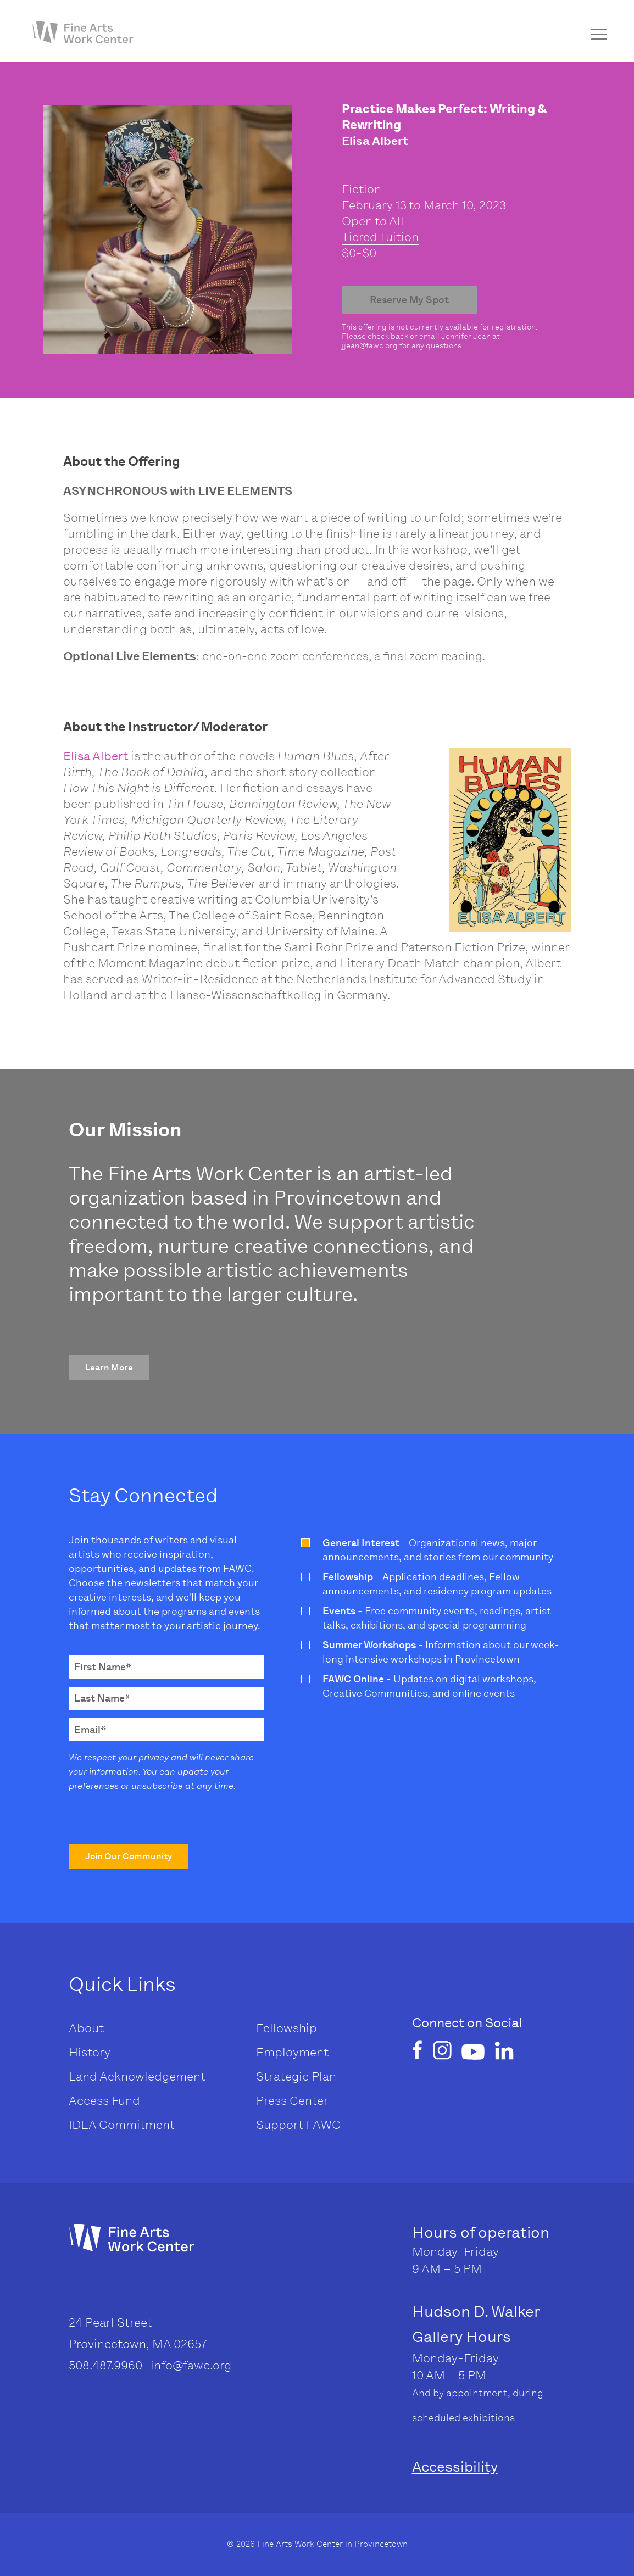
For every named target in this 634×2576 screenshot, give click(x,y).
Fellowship (286, 2028)
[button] (109, 1367)
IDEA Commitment (122, 2124)
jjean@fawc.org (370, 345)
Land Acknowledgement (137, 2076)
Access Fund (104, 2100)
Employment (292, 2052)
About (86, 2028)
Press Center (292, 2100)
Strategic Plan (296, 2076)
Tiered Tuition (380, 237)
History (89, 2052)
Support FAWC (298, 2124)
